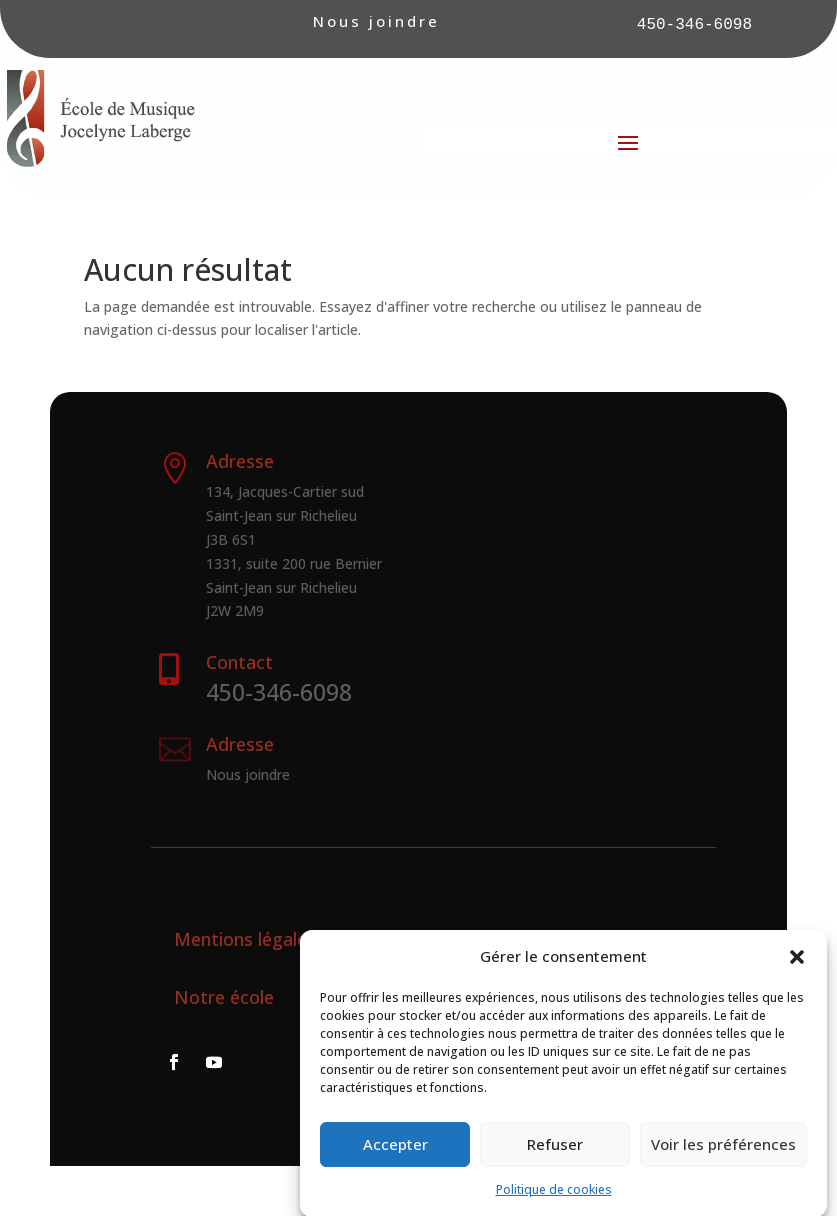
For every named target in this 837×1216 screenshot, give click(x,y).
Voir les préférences (723, 1154)
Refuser (555, 1154)
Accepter (395, 1154)
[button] (797, 966)
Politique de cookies (554, 1198)
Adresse (240, 744)
